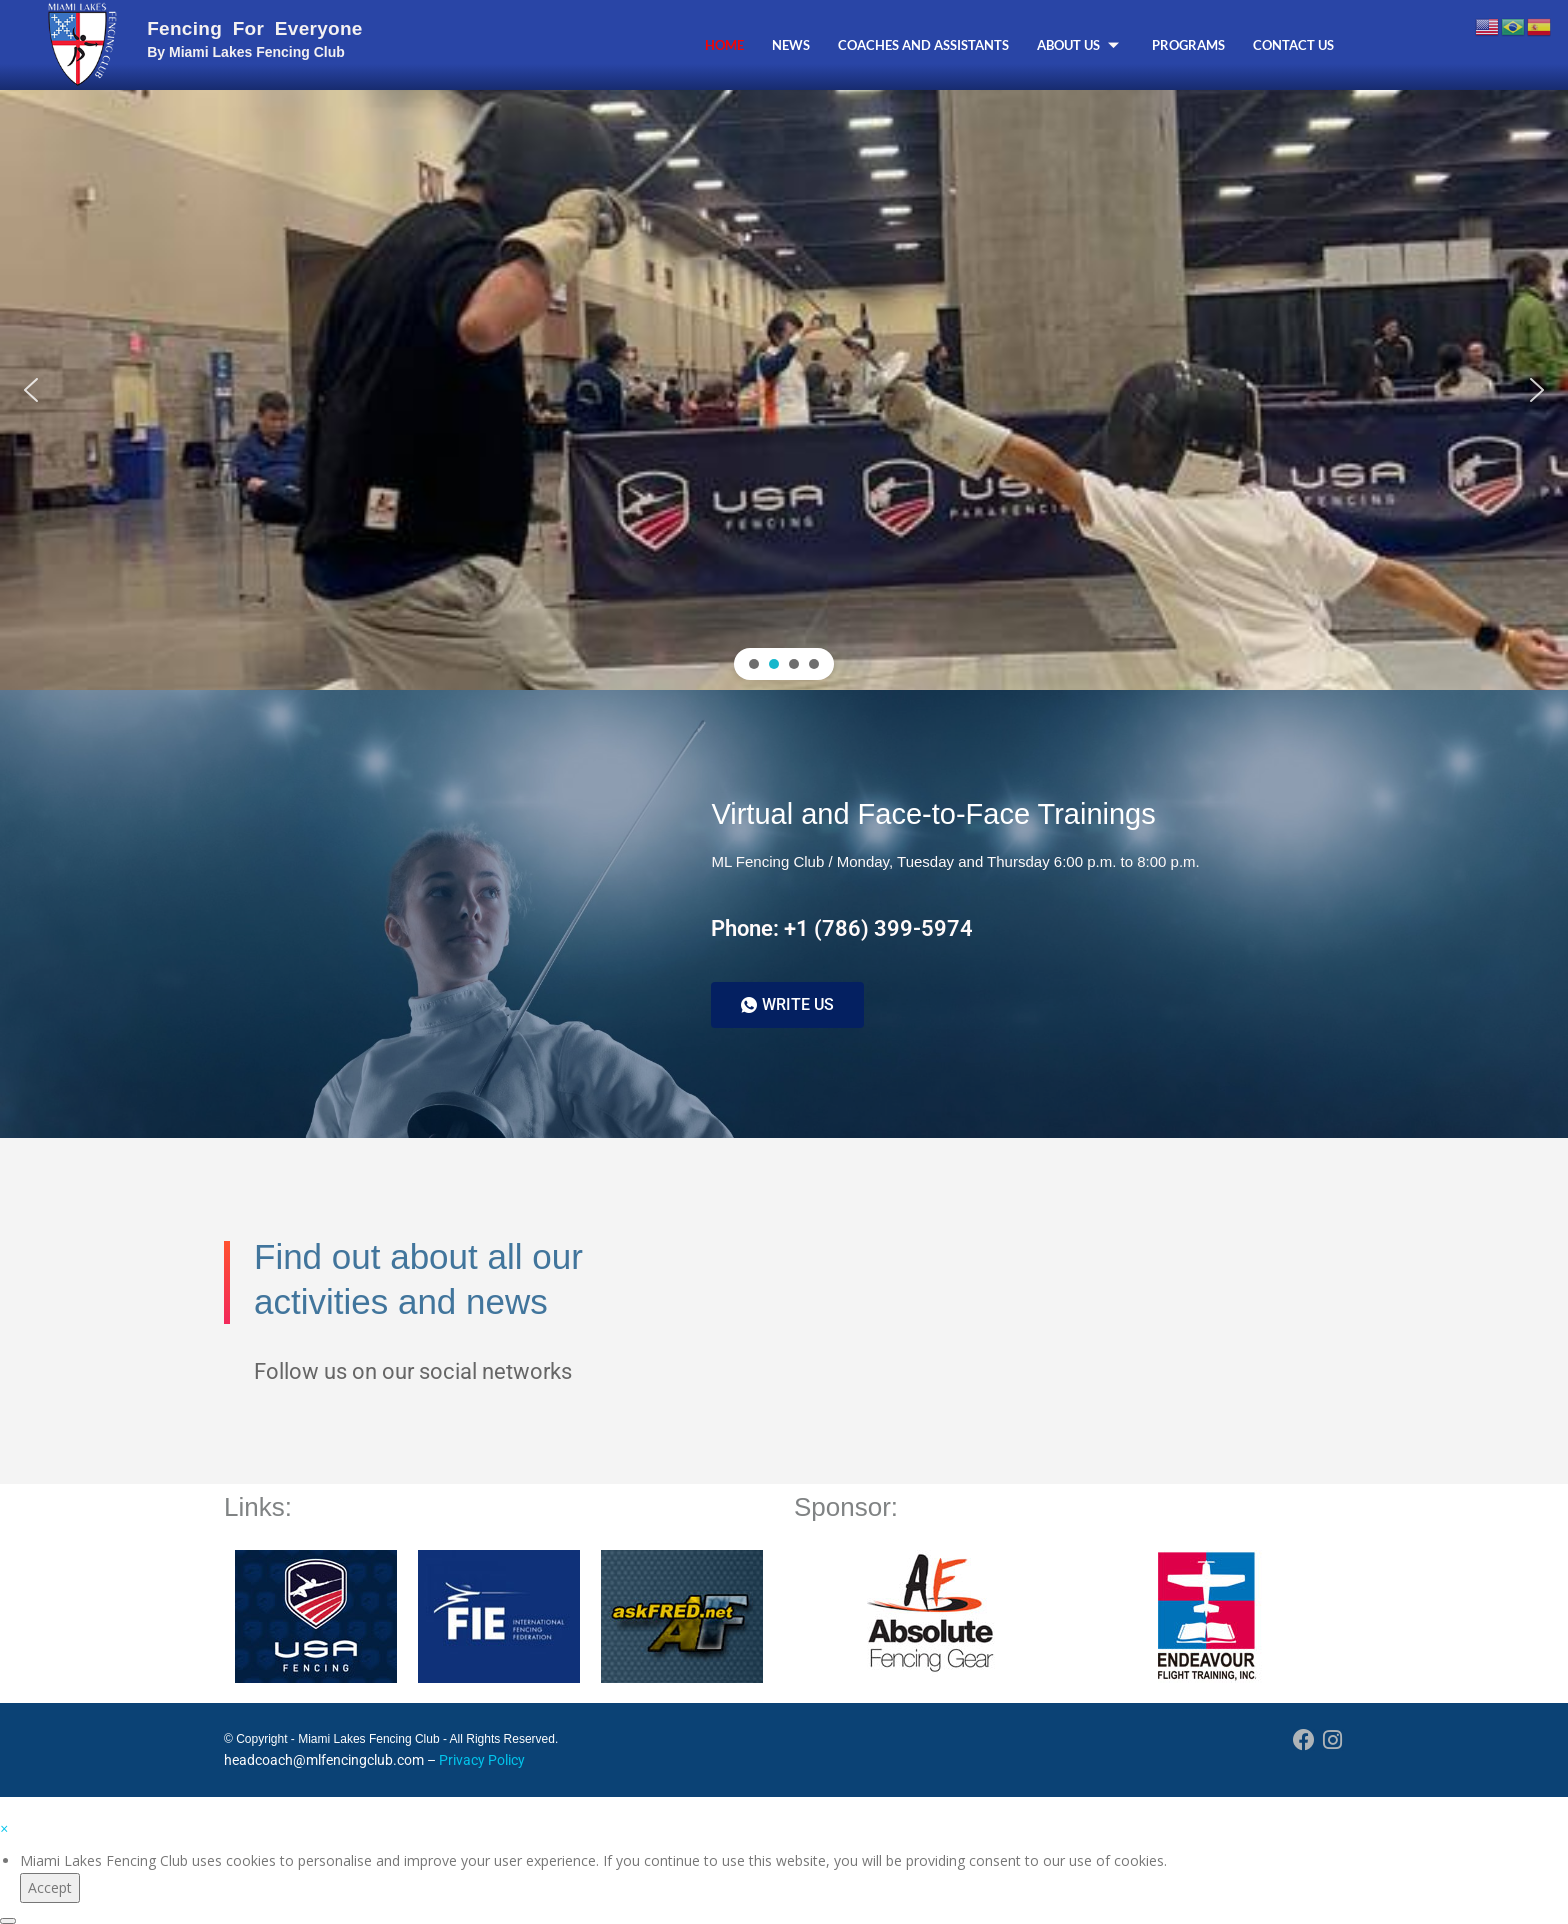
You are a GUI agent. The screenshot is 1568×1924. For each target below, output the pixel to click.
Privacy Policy (482, 1760)
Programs (1188, 45)
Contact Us (1293, 45)
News (791, 45)
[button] (31, 390)
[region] (784, 390)
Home (724, 45)
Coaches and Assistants (923, 45)
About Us (1080, 45)
